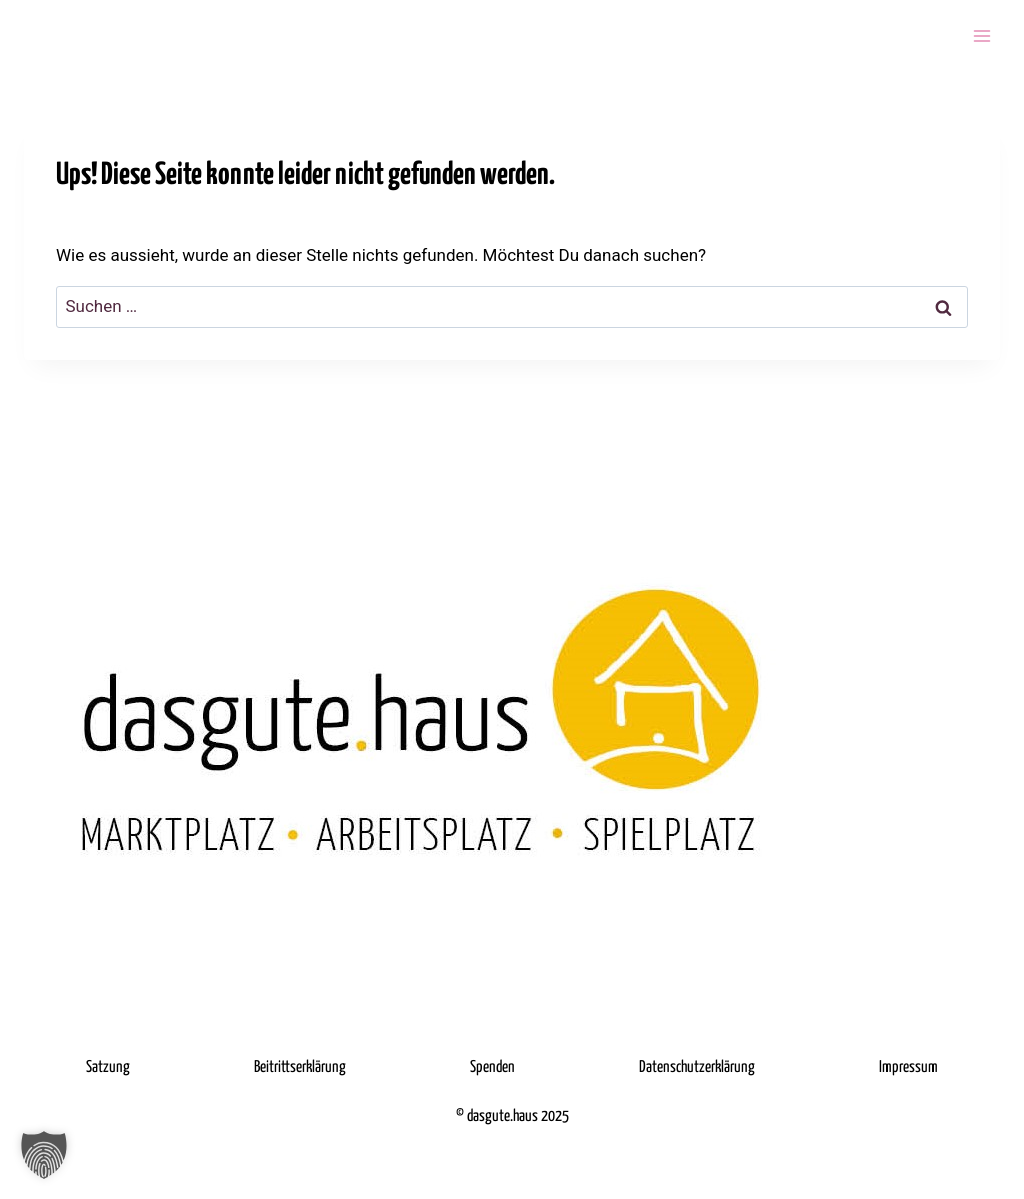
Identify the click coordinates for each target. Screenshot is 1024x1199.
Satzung (108, 1067)
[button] (44, 1155)
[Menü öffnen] (981, 35)
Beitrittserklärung (300, 1067)
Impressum (908, 1067)
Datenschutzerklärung (697, 1067)
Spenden (492, 1067)
